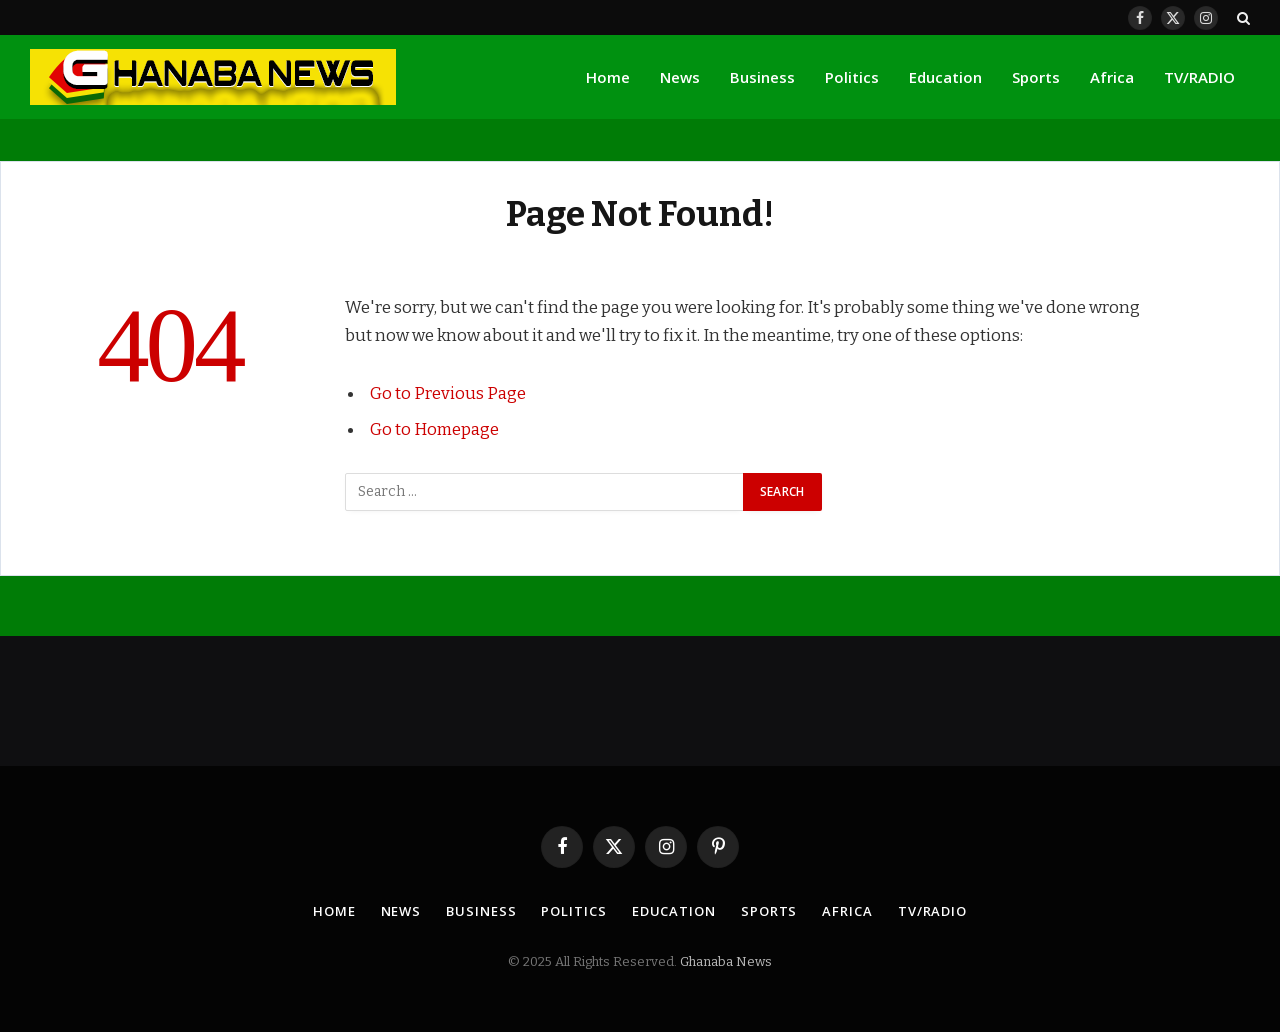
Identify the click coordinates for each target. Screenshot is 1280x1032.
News (680, 77)
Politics (852, 77)
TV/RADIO (1199, 77)
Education (945, 77)
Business (762, 77)
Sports (1036, 77)
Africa (1112, 77)
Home (608, 77)
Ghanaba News (726, 961)
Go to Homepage (434, 429)
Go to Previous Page (448, 393)
